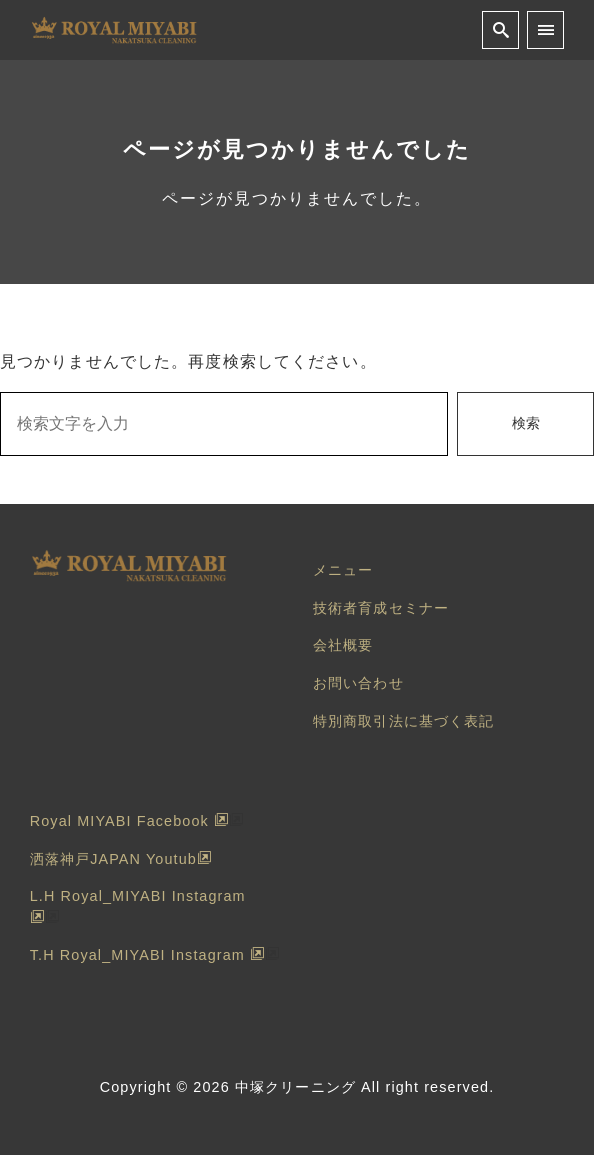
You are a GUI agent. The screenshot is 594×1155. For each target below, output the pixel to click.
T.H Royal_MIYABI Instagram (147, 955)
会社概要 (343, 645)
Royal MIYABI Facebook (129, 821)
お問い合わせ (358, 683)
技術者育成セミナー (381, 608)
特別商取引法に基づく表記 (403, 721)
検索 (526, 423)
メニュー (343, 570)
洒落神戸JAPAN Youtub (121, 859)
